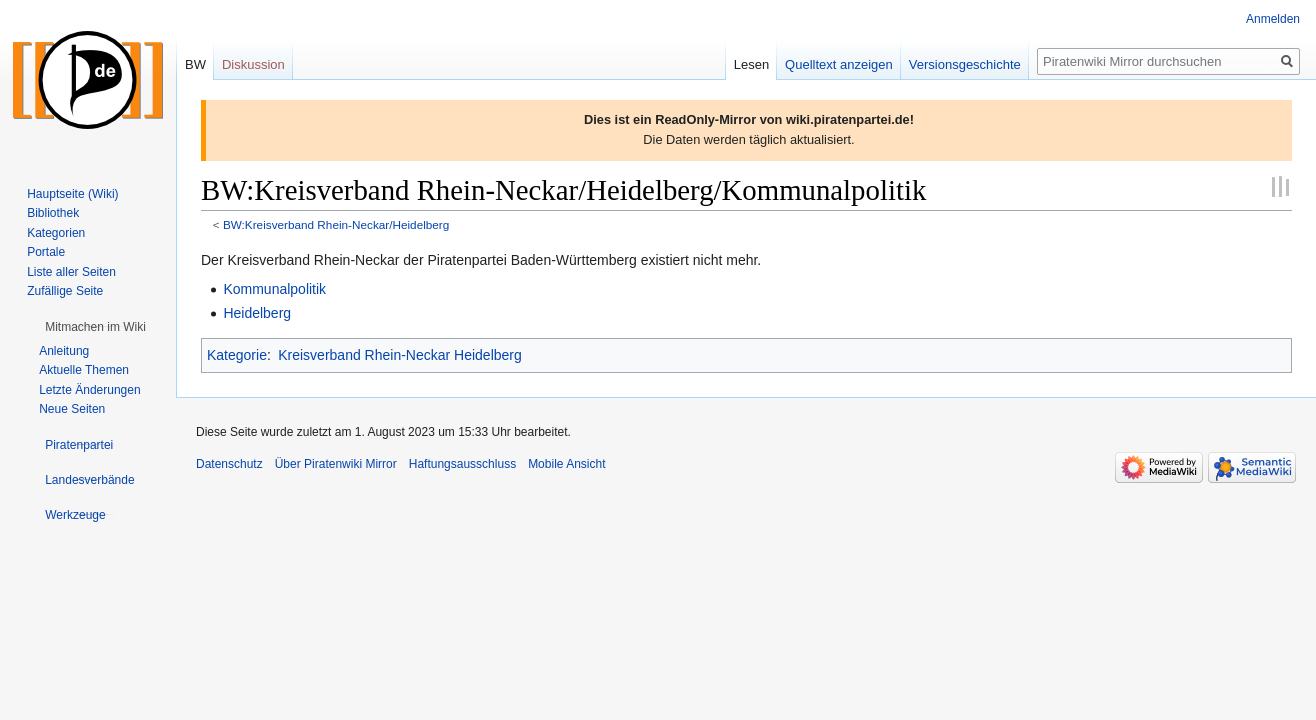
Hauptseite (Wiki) (72, 194)
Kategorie (237, 355)
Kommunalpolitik (274, 289)
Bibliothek (53, 213)
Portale (46, 252)
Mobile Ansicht (566, 464)
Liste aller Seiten (71, 272)
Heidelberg (257, 313)
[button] (95, 327)
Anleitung (64, 351)
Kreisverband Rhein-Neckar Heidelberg (400, 355)
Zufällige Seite (65, 291)
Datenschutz (229, 464)
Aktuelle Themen (84, 370)
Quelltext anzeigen (839, 64)
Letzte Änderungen (89, 390)
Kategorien (56, 233)
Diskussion (253, 64)
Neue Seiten (72, 409)
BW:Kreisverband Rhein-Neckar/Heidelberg (336, 224)
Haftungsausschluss (462, 464)
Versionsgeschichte (965, 64)
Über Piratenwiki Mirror (336, 464)
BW (195, 64)
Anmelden (1273, 19)
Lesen (751, 64)
